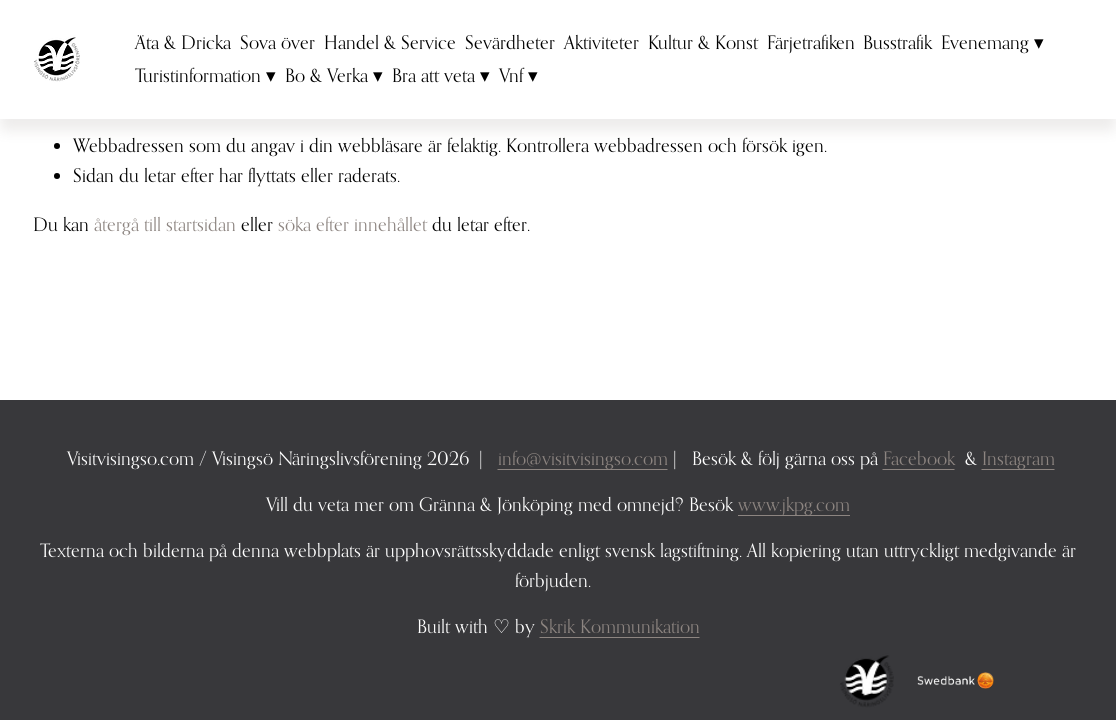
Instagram (1018, 458)
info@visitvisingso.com (583, 458)
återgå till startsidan (165, 224)
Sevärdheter (510, 42)
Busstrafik (897, 42)
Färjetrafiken (811, 42)
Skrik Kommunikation (620, 626)
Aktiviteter (601, 42)
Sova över (277, 42)
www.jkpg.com (794, 504)
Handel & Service (390, 42)
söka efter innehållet (352, 224)
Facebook (919, 458)
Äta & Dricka (183, 42)
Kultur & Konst (703, 42)
